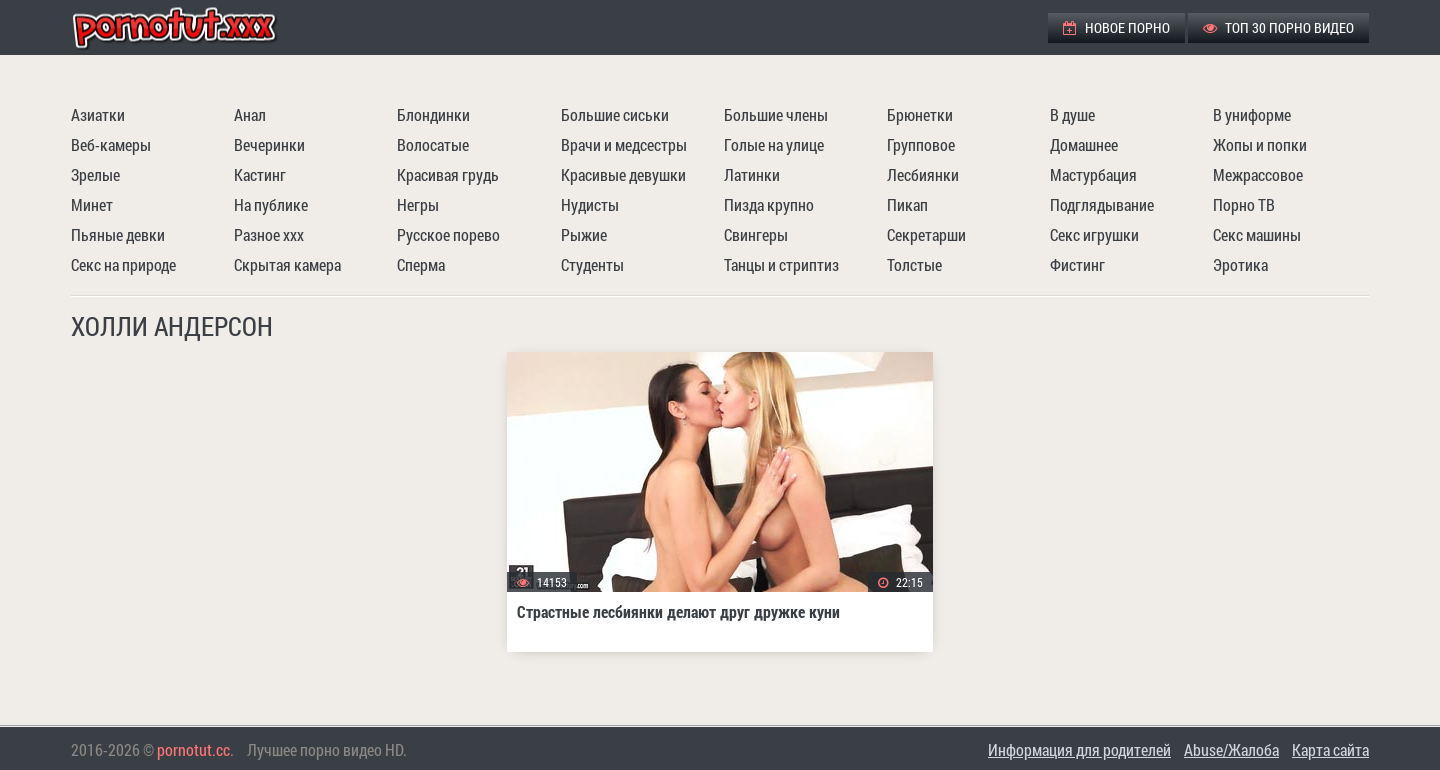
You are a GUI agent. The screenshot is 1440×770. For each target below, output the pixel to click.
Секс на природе (123, 264)
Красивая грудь (448, 174)
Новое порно (1116, 27)
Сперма (421, 264)
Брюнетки (920, 114)
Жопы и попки (1260, 144)
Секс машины (1257, 234)
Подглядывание (1102, 204)
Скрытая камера (287, 264)
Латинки (752, 174)
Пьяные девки (118, 234)
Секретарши (926, 234)
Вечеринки (269, 144)
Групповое (921, 144)
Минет (92, 204)
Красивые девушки (623, 174)
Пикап (907, 204)
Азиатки (98, 114)
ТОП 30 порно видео (1278, 27)
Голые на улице (774, 144)
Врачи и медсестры (624, 144)
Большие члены (776, 114)
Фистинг (1077, 264)
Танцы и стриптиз (781, 264)
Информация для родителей (1079, 749)
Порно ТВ (1244, 204)
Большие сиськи (615, 114)
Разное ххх (269, 234)
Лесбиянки (923, 174)
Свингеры (756, 234)
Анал (250, 114)
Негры (418, 204)
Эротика (1240, 264)
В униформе (1252, 114)
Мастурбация (1093, 174)
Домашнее (1084, 144)
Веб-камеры (111, 144)
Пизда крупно (769, 204)
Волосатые (433, 144)
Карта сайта (1330, 749)
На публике (271, 204)
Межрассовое (1258, 174)
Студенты (592, 264)
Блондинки (433, 114)
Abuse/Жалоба (1231, 749)
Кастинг (260, 174)
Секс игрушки (1094, 234)
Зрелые (95, 174)
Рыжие (584, 234)
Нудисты (590, 204)
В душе (1072, 114)
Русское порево (448, 234)
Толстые (914, 264)
